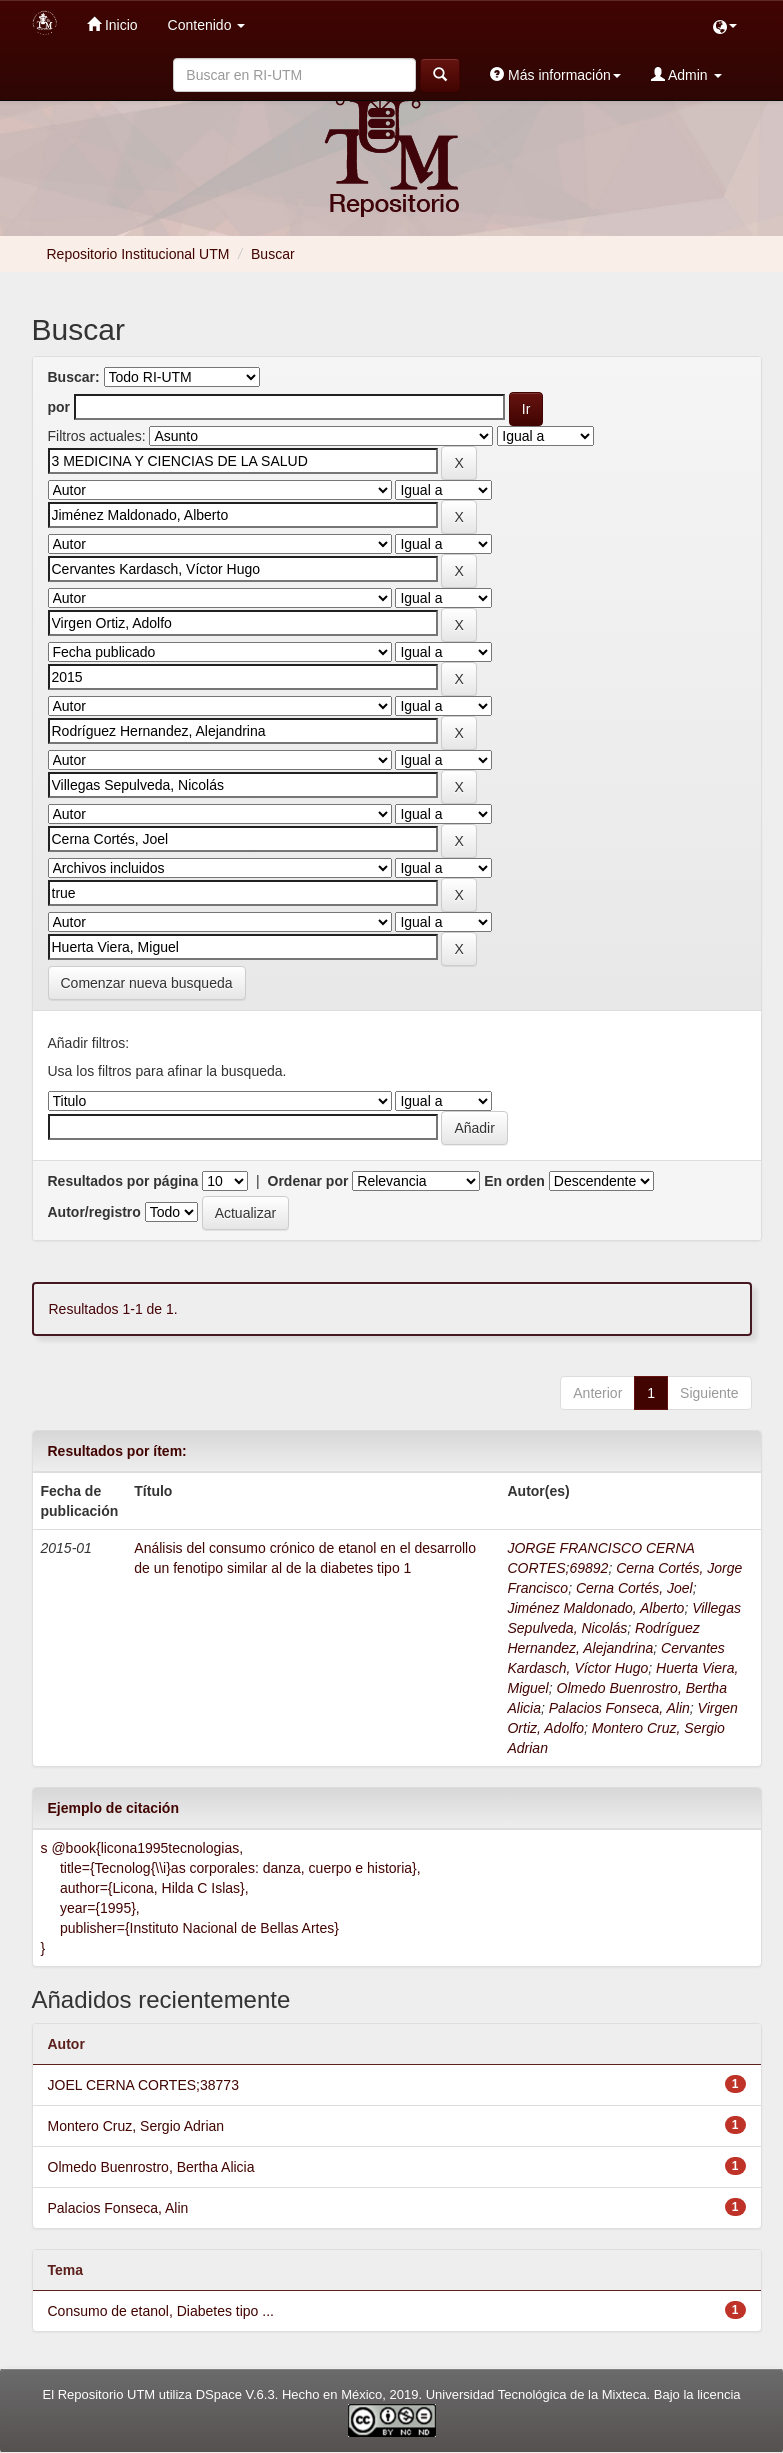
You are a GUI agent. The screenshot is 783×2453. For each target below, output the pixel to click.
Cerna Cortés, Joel (634, 1588)
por (59, 407)
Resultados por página (123, 1181)
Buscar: (74, 377)
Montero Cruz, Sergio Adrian (136, 2126)
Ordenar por (308, 1181)
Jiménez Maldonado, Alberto (595, 1608)
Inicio (112, 24)
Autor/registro (94, 1212)
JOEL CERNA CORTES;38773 (143, 2085)
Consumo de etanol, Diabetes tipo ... (161, 2311)
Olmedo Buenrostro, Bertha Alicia (151, 2167)
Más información (555, 74)
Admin (686, 74)
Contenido (207, 25)
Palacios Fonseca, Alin (619, 1708)
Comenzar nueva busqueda (147, 983)
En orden (514, 1181)
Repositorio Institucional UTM (138, 254)
